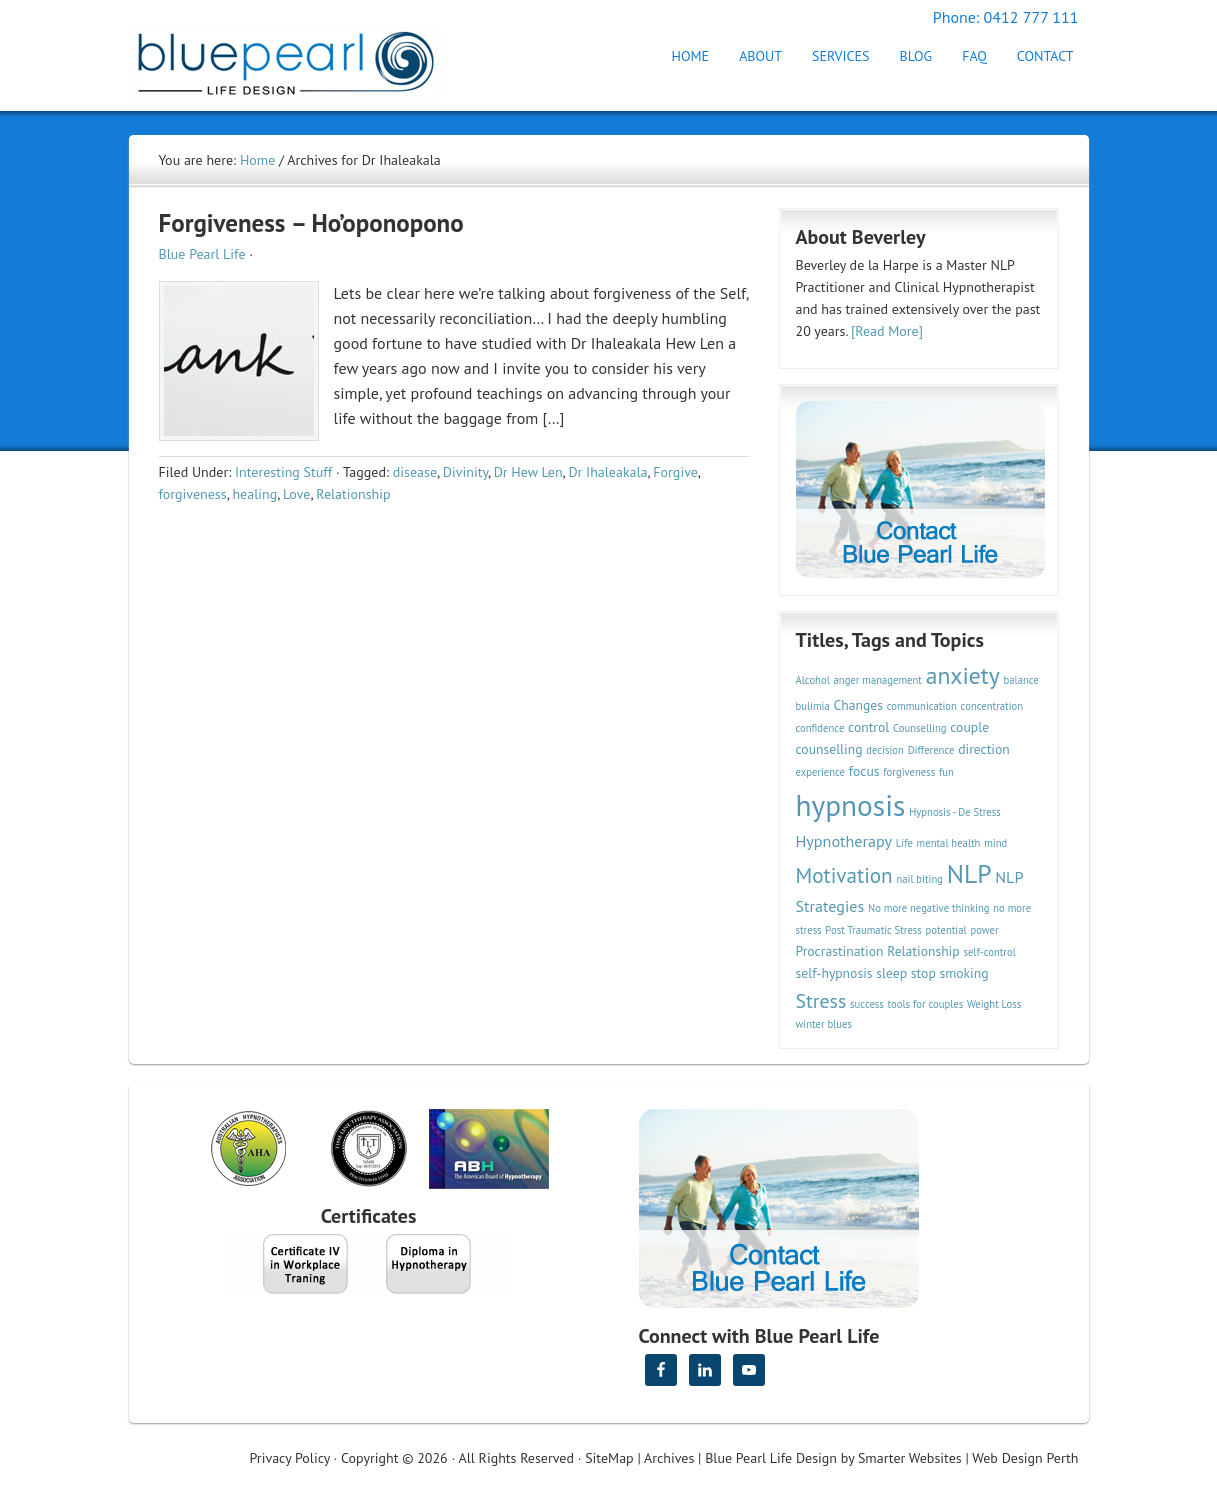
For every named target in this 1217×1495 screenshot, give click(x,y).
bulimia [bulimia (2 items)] (813, 706)
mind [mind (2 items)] (995, 843)
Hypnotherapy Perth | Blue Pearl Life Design (304, 57)
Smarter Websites (910, 1458)
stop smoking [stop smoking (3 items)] (950, 973)
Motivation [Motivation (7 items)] (844, 875)
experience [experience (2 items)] (821, 772)
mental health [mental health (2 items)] (949, 843)
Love (296, 494)
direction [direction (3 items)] (984, 749)
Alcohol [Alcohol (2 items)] (813, 680)
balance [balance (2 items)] (1021, 680)
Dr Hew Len (528, 472)
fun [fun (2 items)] (946, 772)
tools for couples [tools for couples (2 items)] (926, 1004)
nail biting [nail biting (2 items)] (919, 879)
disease (415, 472)
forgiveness (193, 494)
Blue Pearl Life (202, 254)
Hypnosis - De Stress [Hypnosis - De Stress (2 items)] (955, 812)
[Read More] (887, 331)
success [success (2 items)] (867, 1004)
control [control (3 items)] (868, 727)
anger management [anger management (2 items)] (878, 680)
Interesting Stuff (283, 472)
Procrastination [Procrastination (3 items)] (840, 951)
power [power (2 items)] (984, 930)
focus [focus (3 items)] (864, 771)
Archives (669, 1458)
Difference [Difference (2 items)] (931, 750)
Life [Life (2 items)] (904, 843)
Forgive (675, 472)
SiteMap (609, 1458)
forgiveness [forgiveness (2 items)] (909, 772)
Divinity (465, 472)
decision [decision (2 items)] (885, 750)
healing (254, 494)
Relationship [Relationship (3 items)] (923, 951)
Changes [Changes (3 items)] (858, 705)
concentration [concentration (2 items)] (992, 706)
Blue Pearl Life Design (771, 1458)
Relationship (353, 494)
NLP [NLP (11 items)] (969, 873)
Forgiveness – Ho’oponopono (311, 223)
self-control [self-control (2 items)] (989, 952)
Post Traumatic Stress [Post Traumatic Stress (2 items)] (873, 930)
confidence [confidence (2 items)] (820, 728)
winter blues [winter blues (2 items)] (824, 1024)
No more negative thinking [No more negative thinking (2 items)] (929, 908)
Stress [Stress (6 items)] (821, 1000)
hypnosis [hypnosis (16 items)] (851, 805)
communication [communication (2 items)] (922, 706)
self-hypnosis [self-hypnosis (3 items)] (834, 973)
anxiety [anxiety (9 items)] (963, 675)
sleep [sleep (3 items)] (891, 973)
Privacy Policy (290, 1458)
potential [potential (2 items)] (946, 930)
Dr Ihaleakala (607, 472)
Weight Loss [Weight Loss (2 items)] (994, 1004)
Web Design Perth (1025, 1458)
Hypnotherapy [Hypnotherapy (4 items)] (844, 841)
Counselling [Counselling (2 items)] (920, 728)
